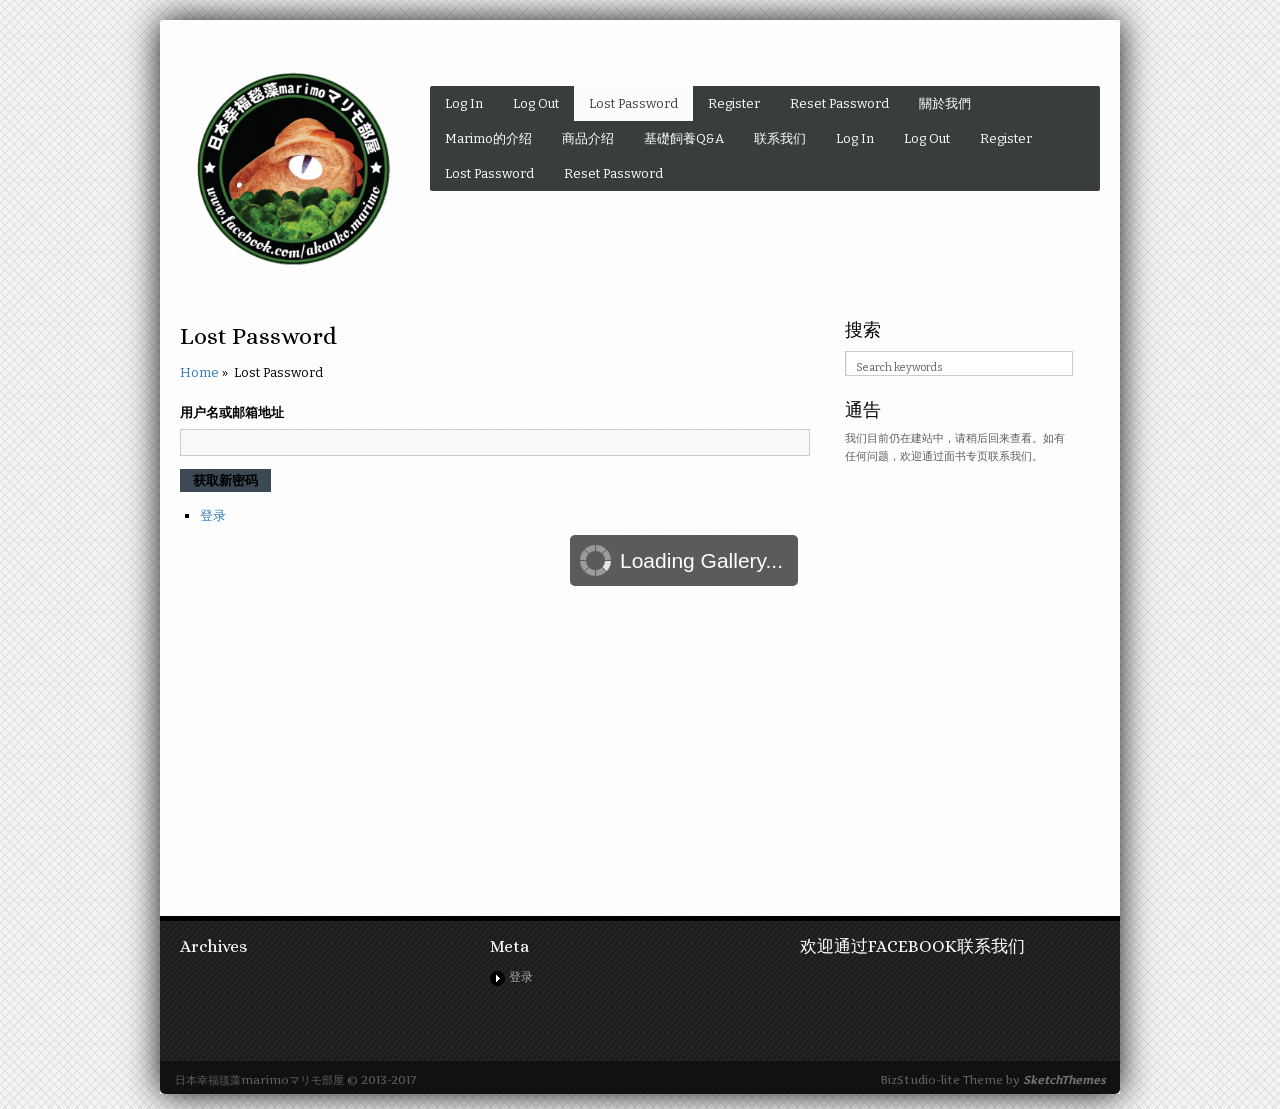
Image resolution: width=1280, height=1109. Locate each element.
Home (199, 372)
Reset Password (839, 103)
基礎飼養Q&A (684, 138)
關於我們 (945, 103)
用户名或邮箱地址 (232, 412)
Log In (464, 103)
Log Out (536, 103)
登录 (213, 515)
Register (734, 103)
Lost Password (633, 103)
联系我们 (780, 138)
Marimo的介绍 (488, 138)
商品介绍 (588, 138)
